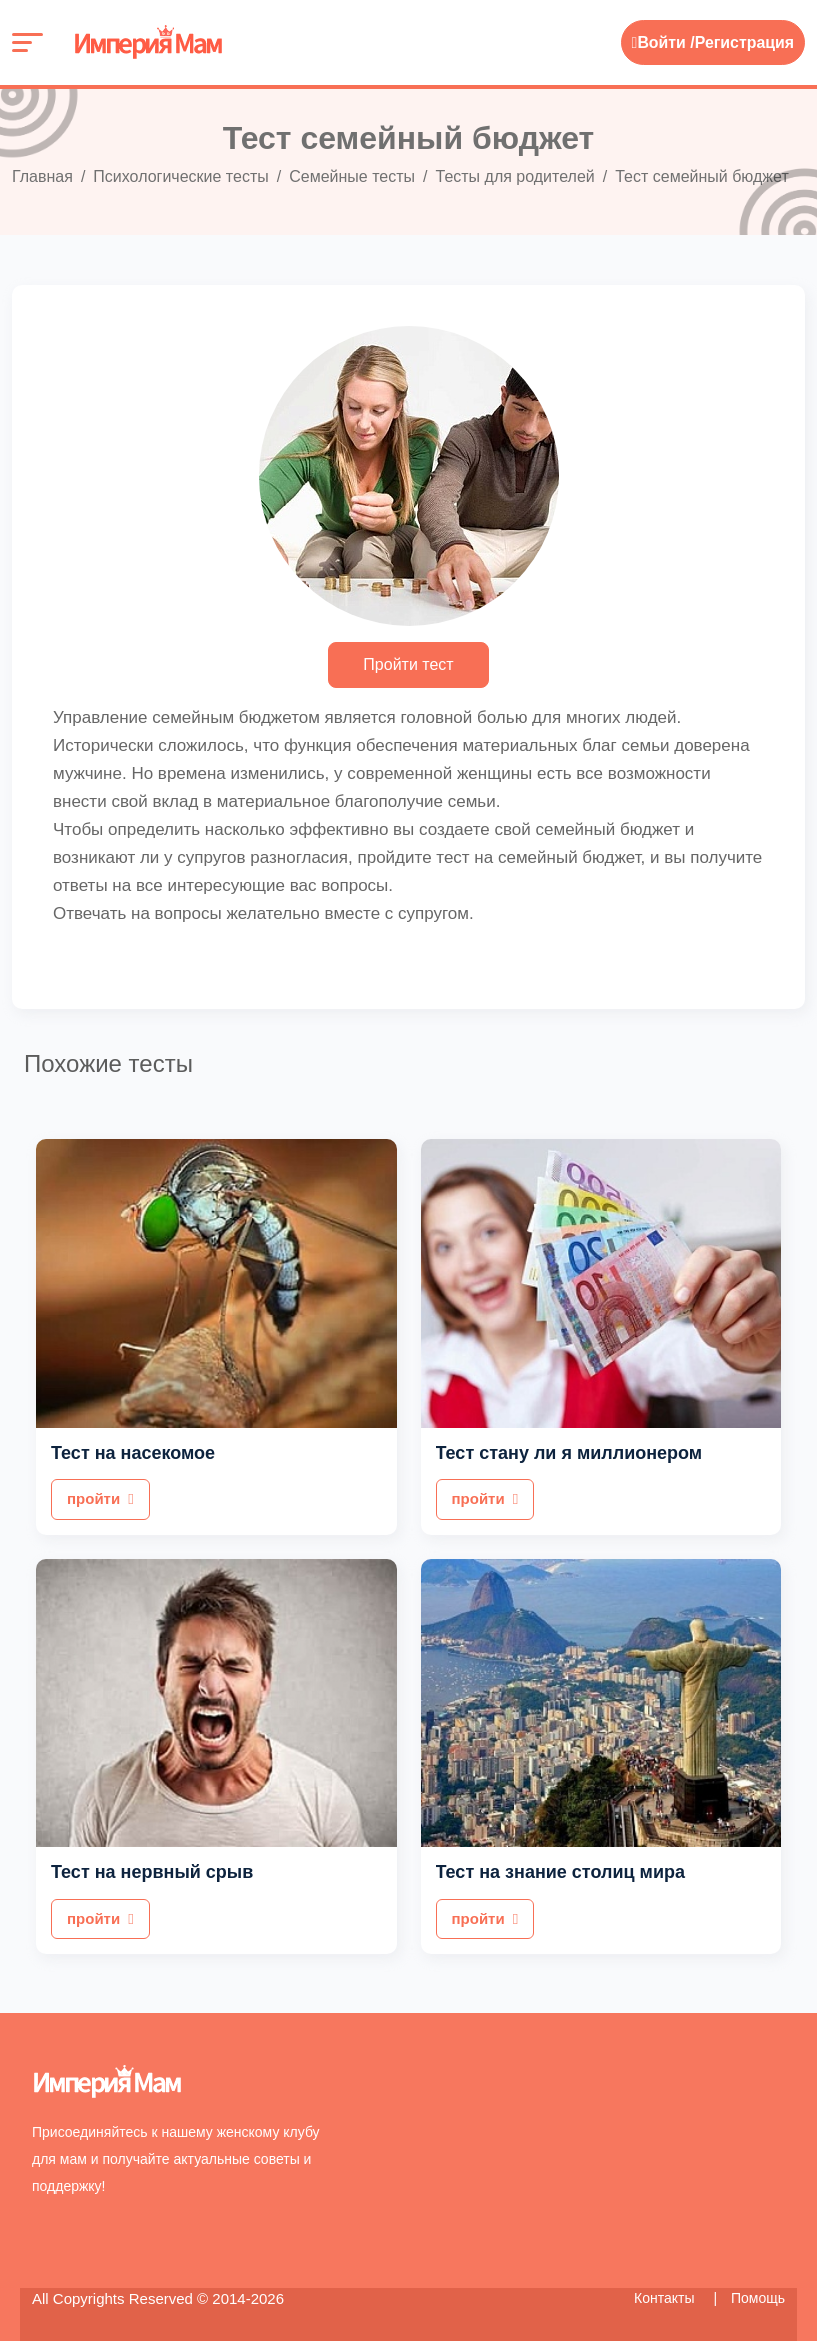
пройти (100, 1498)
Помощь (758, 2298)
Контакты (666, 2298)
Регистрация (744, 42)
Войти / (662, 42)
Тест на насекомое (133, 1453)
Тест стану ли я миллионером (569, 1453)
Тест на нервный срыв (152, 1872)
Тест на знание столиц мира (560, 1872)
